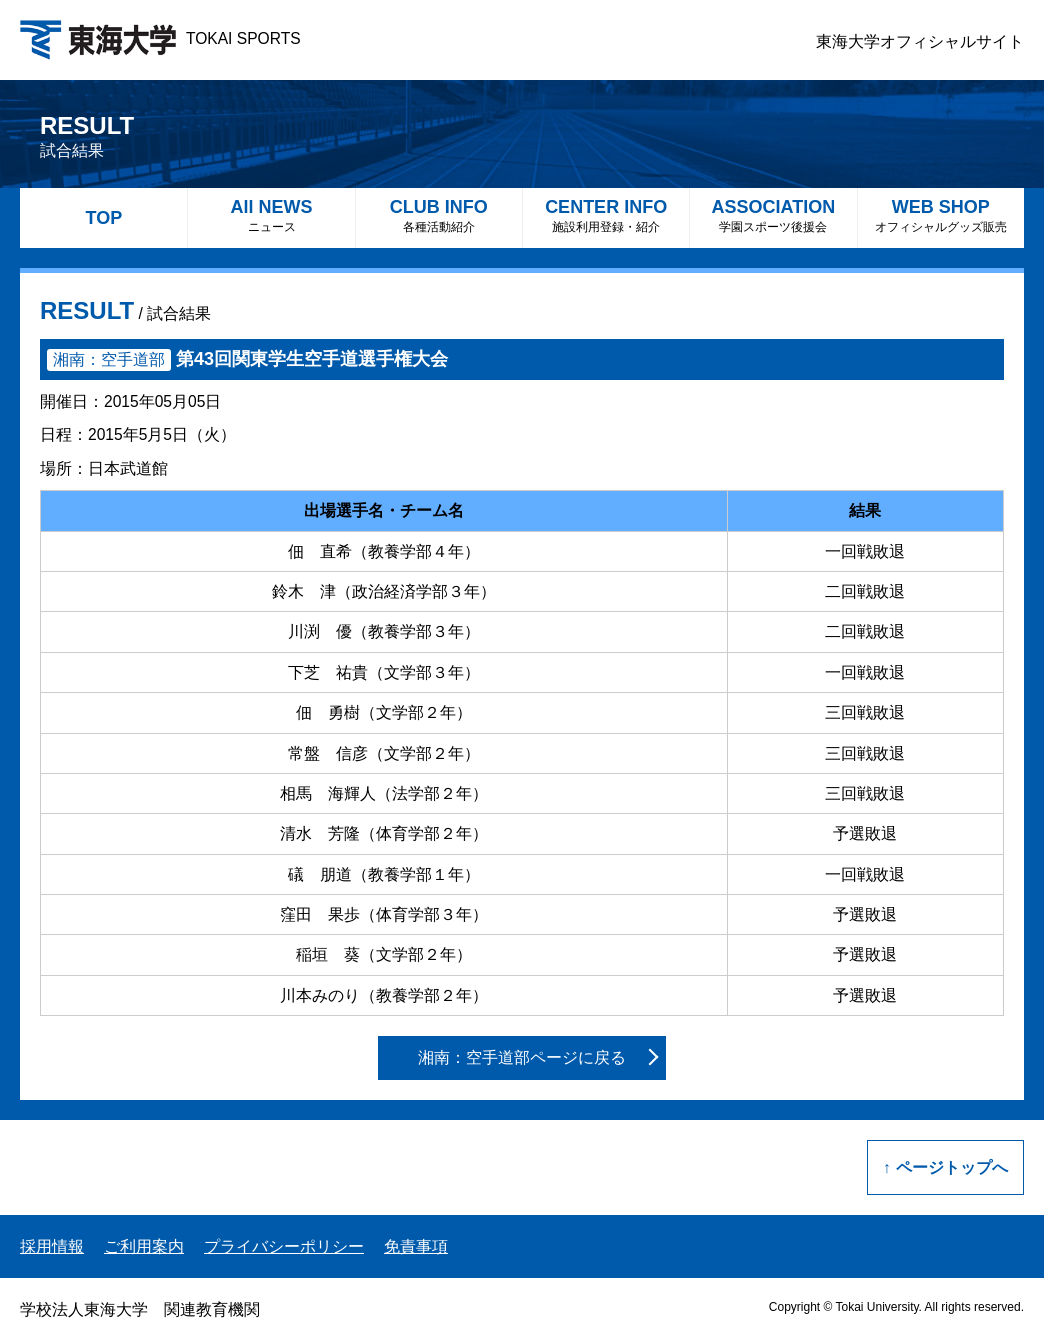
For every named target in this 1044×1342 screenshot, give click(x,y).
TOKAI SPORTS (160, 38)
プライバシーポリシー (284, 1246)
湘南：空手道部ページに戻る (522, 1057)
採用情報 (52, 1246)
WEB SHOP (941, 215)
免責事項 (416, 1246)
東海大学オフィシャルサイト (920, 41)
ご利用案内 (144, 1246)
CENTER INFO (606, 215)
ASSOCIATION (773, 215)
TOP (103, 218)
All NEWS (271, 215)
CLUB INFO (439, 215)
